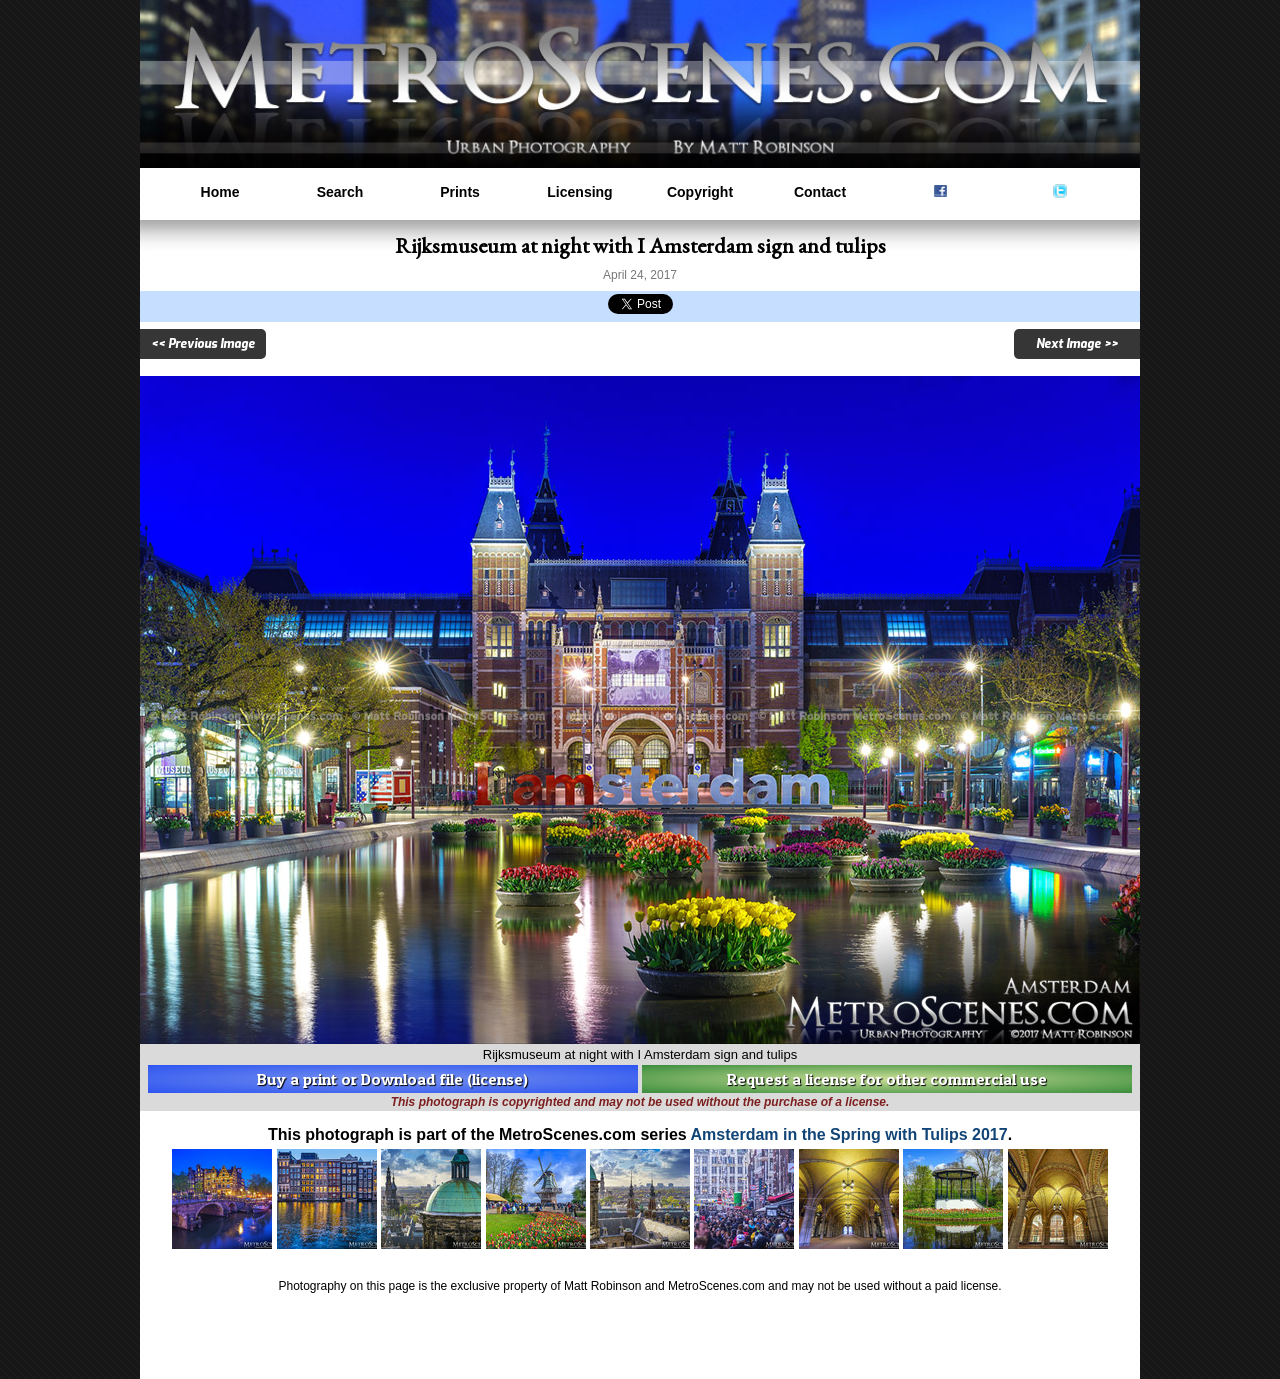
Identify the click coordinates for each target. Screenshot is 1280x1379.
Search (340, 192)
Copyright (700, 192)
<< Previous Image (203, 344)
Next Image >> (1077, 344)
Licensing (579, 192)
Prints (460, 192)
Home (220, 192)
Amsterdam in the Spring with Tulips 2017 (849, 1134)
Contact (820, 192)
